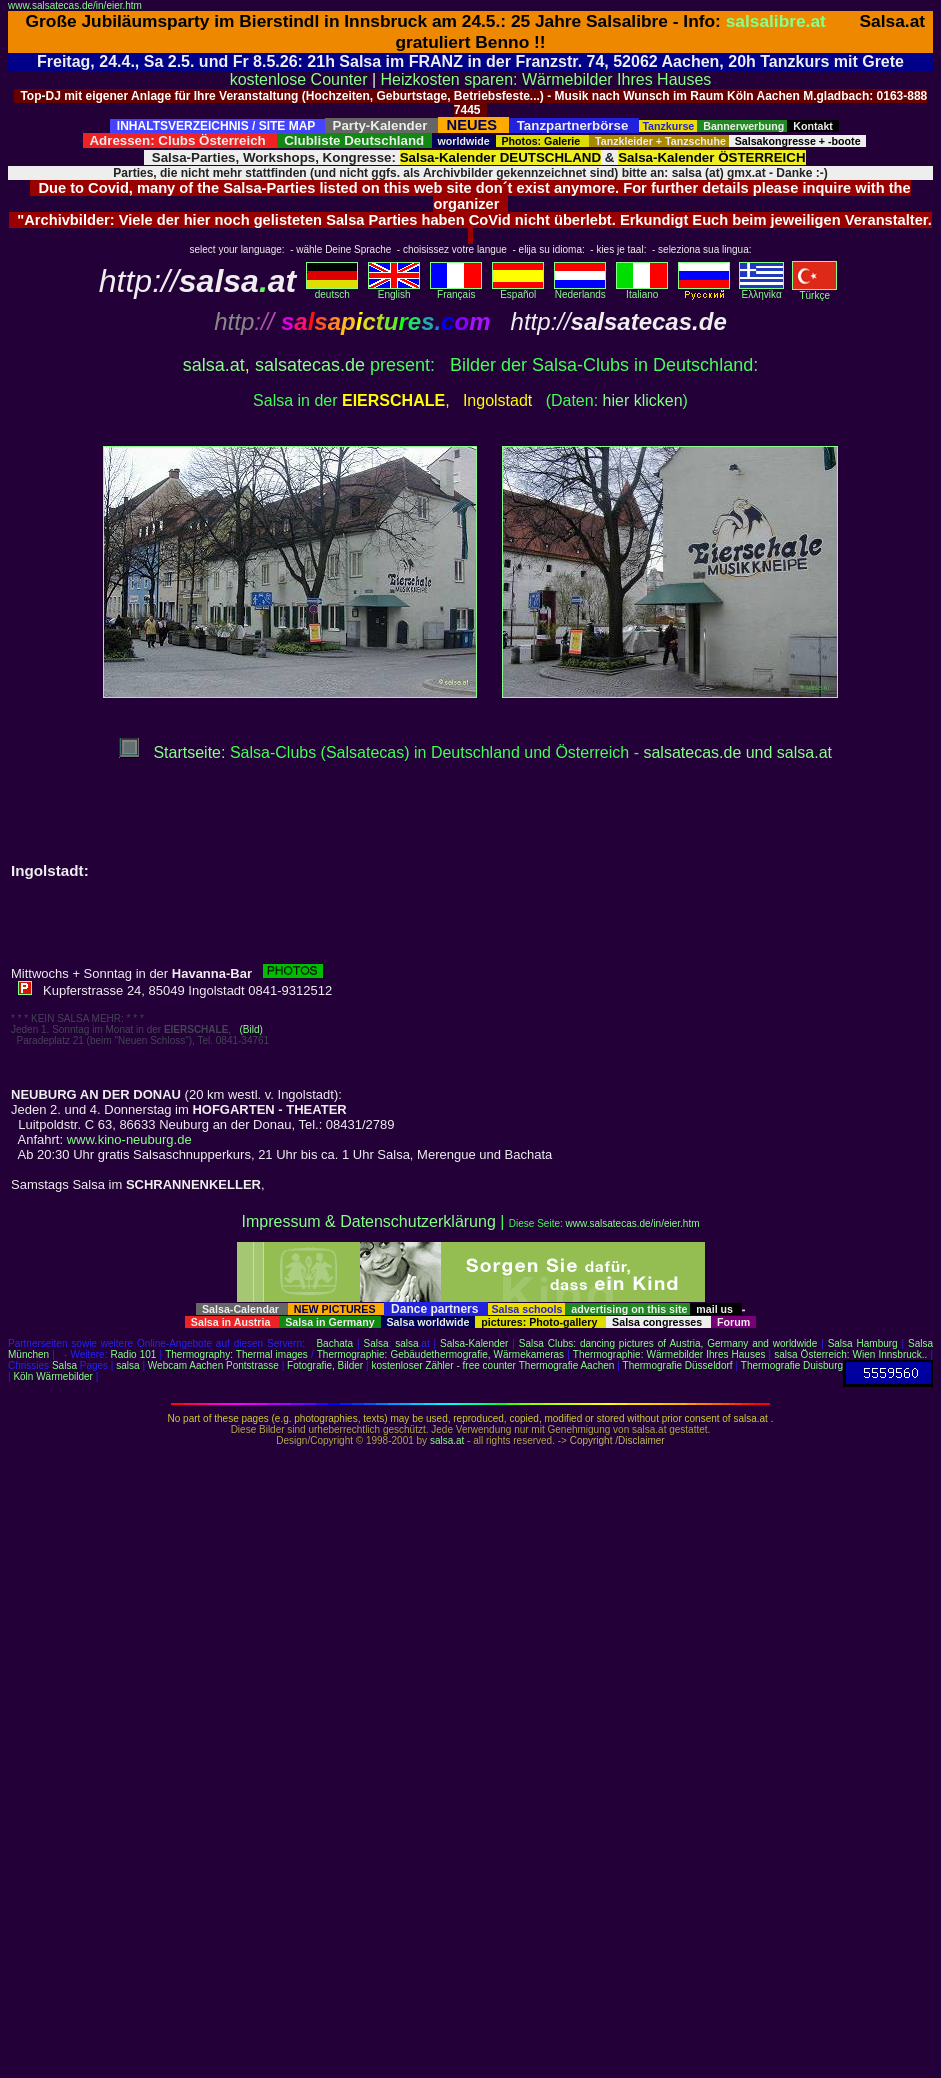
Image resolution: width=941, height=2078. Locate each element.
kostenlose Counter (299, 79)
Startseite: (172, 752)
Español (518, 290)
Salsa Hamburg (863, 1343)
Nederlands (580, 290)
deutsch (332, 290)
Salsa (376, 1343)
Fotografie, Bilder (325, 1365)
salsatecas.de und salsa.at (737, 752)
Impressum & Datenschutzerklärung (368, 1221)
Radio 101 (134, 1354)
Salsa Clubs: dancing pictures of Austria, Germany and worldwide (668, 1343)
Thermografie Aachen (567, 1365)
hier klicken (643, 400)
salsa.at (214, 365)
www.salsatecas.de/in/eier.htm (75, 5)
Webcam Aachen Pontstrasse (213, 1365)
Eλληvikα (761, 290)
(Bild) (250, 1029)
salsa (406, 1343)
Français (456, 290)
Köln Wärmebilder (52, 1376)
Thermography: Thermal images (236, 1354)
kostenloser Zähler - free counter (444, 1365)
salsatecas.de (310, 365)
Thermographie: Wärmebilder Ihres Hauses (669, 1354)
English (394, 290)
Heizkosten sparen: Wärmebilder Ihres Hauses (546, 79)
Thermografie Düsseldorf (678, 1365)
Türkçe (814, 291)
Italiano (642, 290)
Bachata (334, 1343)
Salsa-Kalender (474, 1343)
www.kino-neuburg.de (129, 1139)
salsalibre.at (776, 21)
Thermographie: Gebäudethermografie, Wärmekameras (440, 1354)
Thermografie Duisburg (792, 1365)
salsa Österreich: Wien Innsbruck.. (850, 1354)
